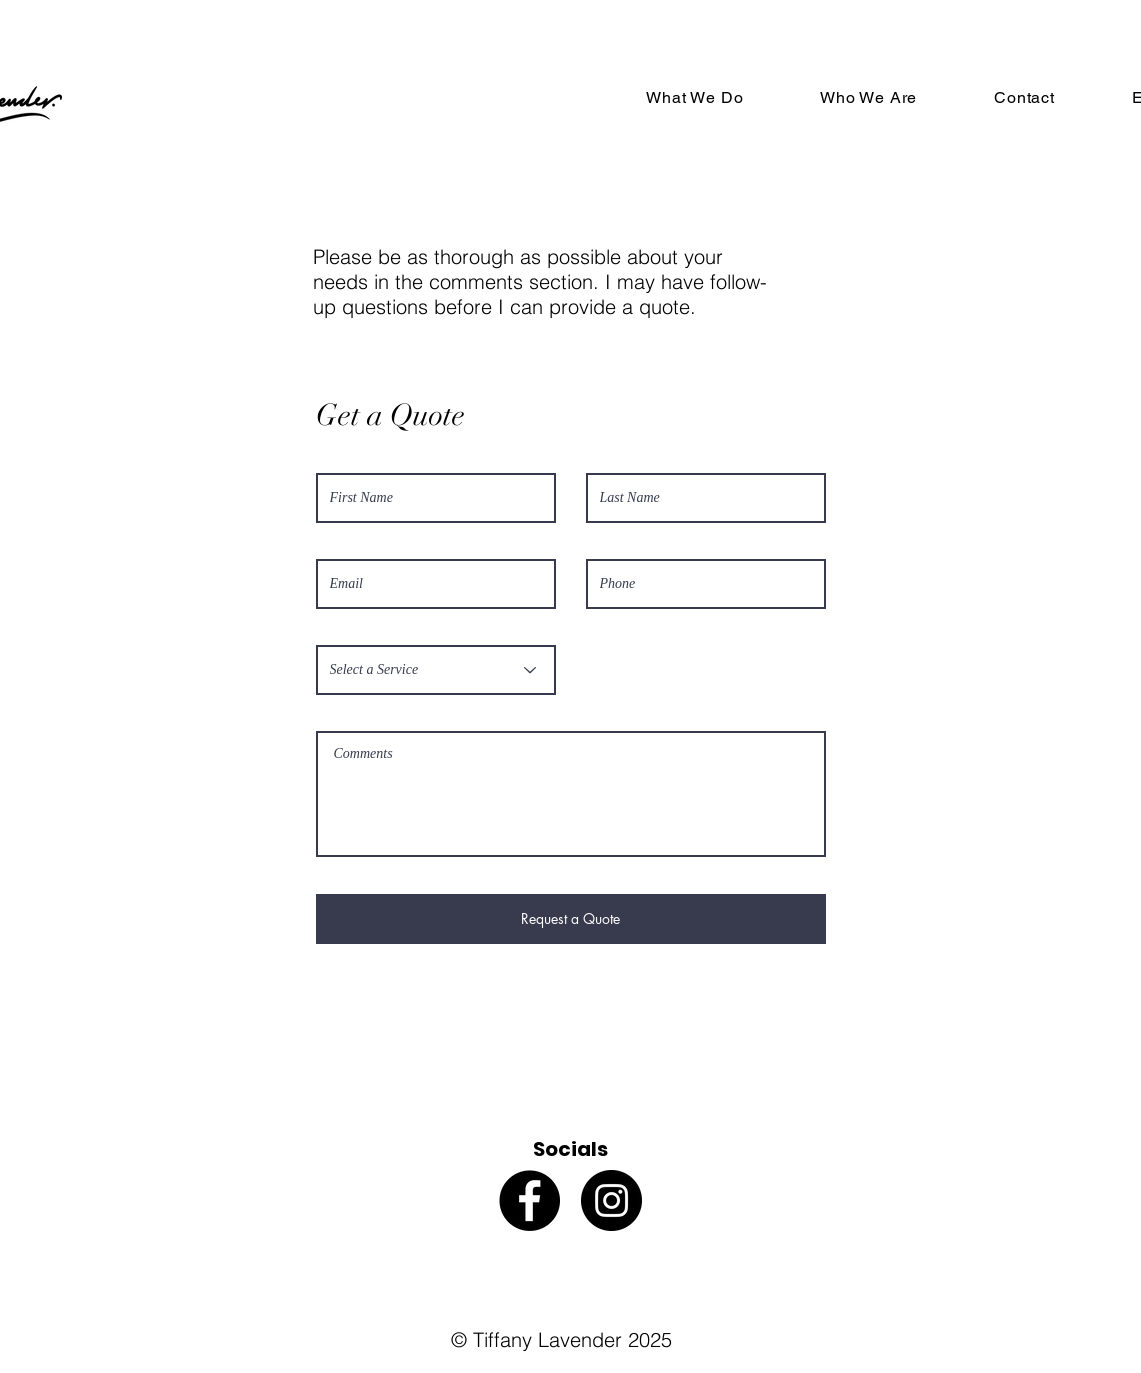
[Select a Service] (436, 670)
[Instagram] (611, 1200)
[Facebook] (529, 1200)
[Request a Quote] (571, 919)
